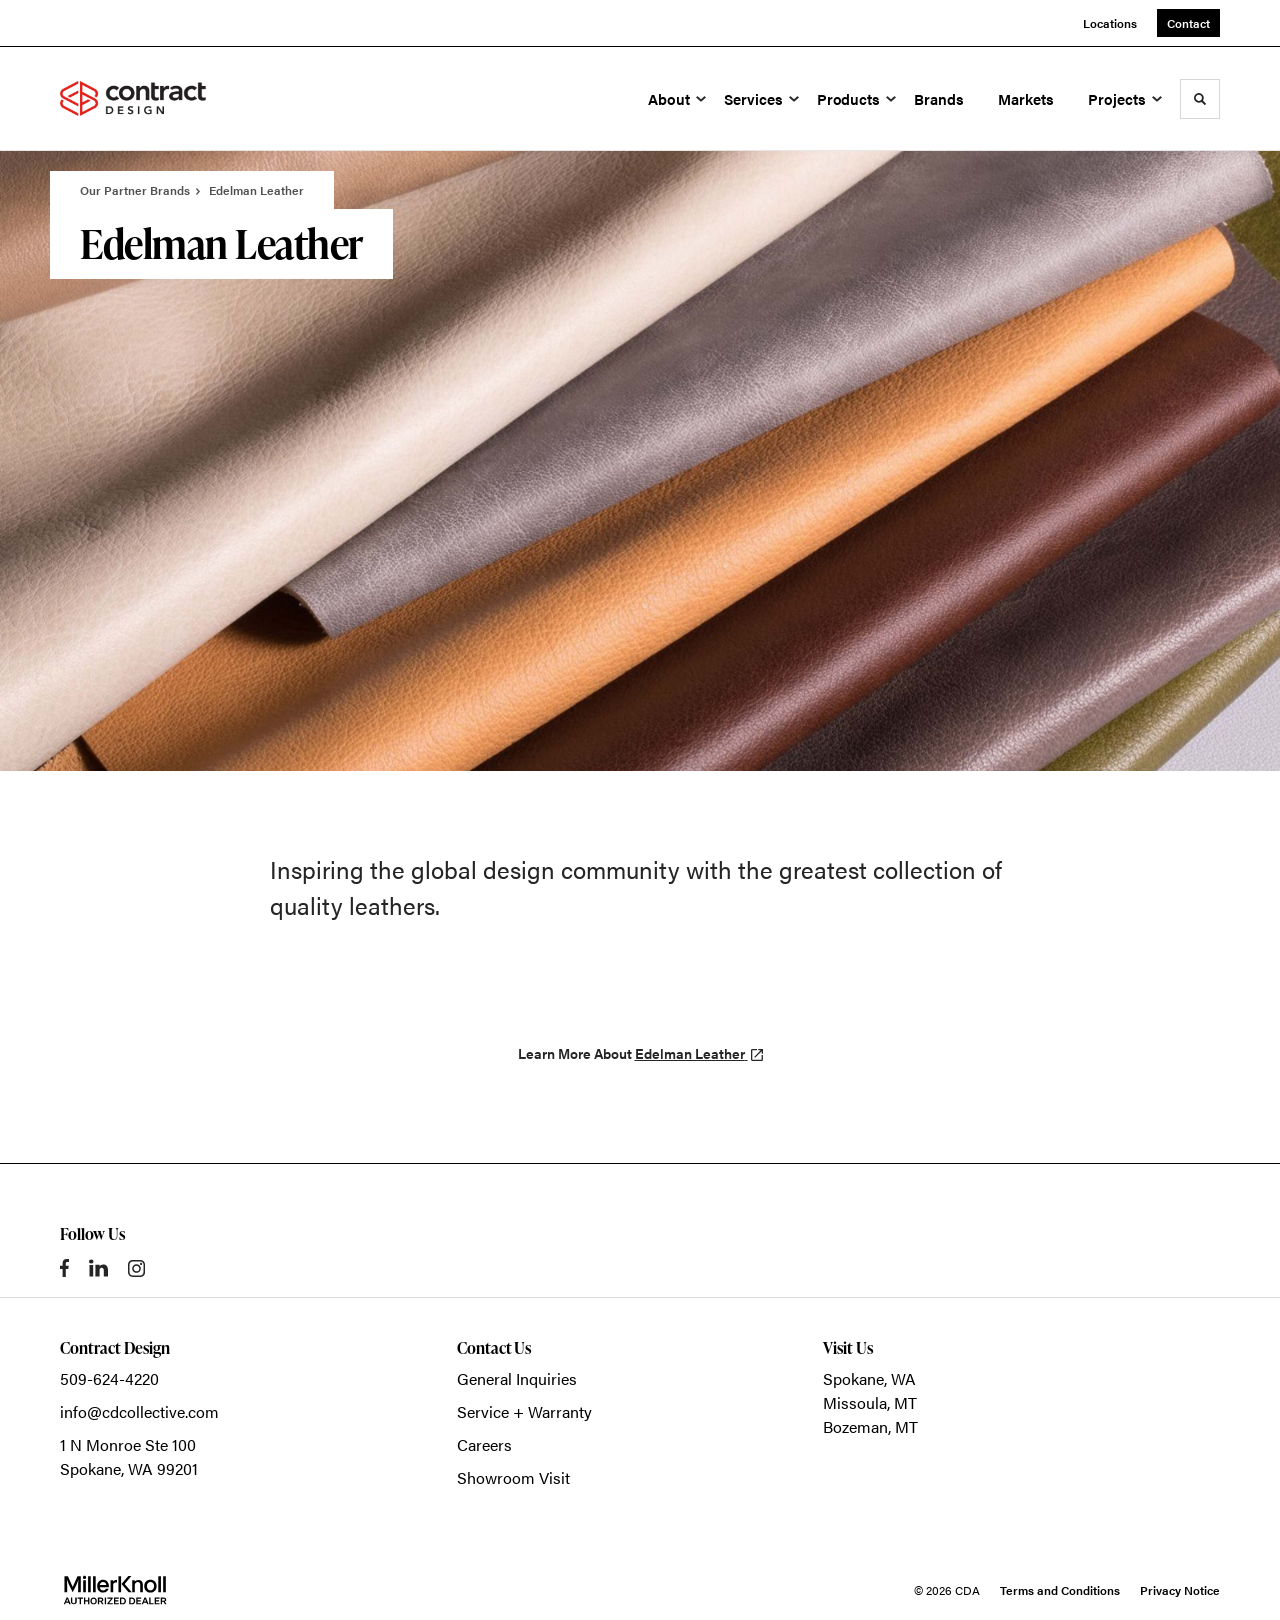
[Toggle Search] (1200, 99)
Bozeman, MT (870, 1426)
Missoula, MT (870, 1402)
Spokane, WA (869, 1378)
